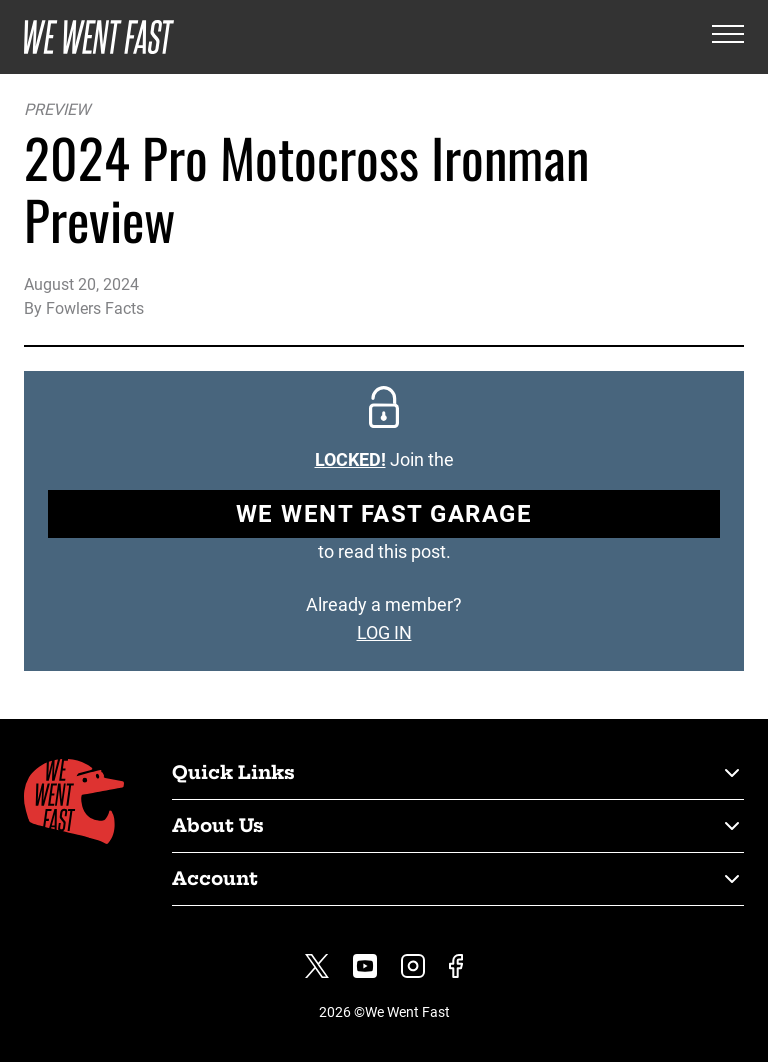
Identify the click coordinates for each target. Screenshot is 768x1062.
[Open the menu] (728, 37)
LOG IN (384, 632)
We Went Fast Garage (384, 514)
